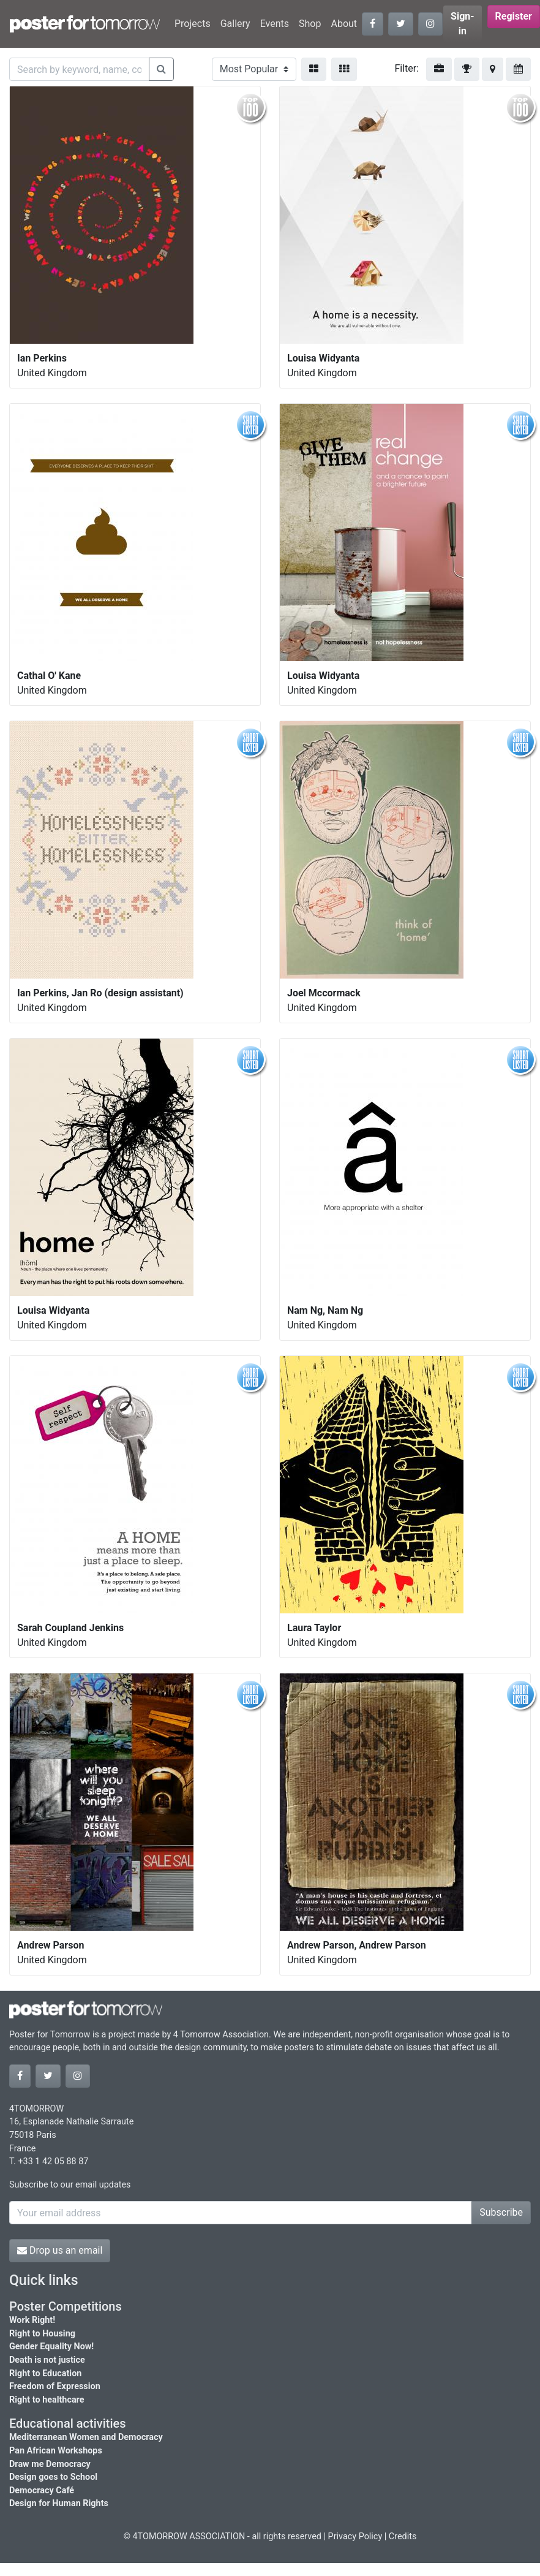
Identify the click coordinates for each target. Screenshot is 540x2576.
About (344, 23)
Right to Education (45, 2373)
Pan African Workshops (55, 2450)
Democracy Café (41, 2490)
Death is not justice (47, 2360)
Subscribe (501, 2212)
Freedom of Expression (54, 2386)
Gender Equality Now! (51, 2346)
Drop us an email (59, 2250)
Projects (192, 23)
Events (274, 23)
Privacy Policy (355, 2536)
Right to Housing (42, 2333)
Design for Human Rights (58, 2503)
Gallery (235, 23)
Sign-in (462, 23)
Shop (310, 23)
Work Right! (32, 2320)
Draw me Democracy (50, 2464)
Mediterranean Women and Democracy (86, 2437)
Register (513, 16)
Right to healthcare (46, 2400)
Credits (403, 2536)
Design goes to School (53, 2477)
